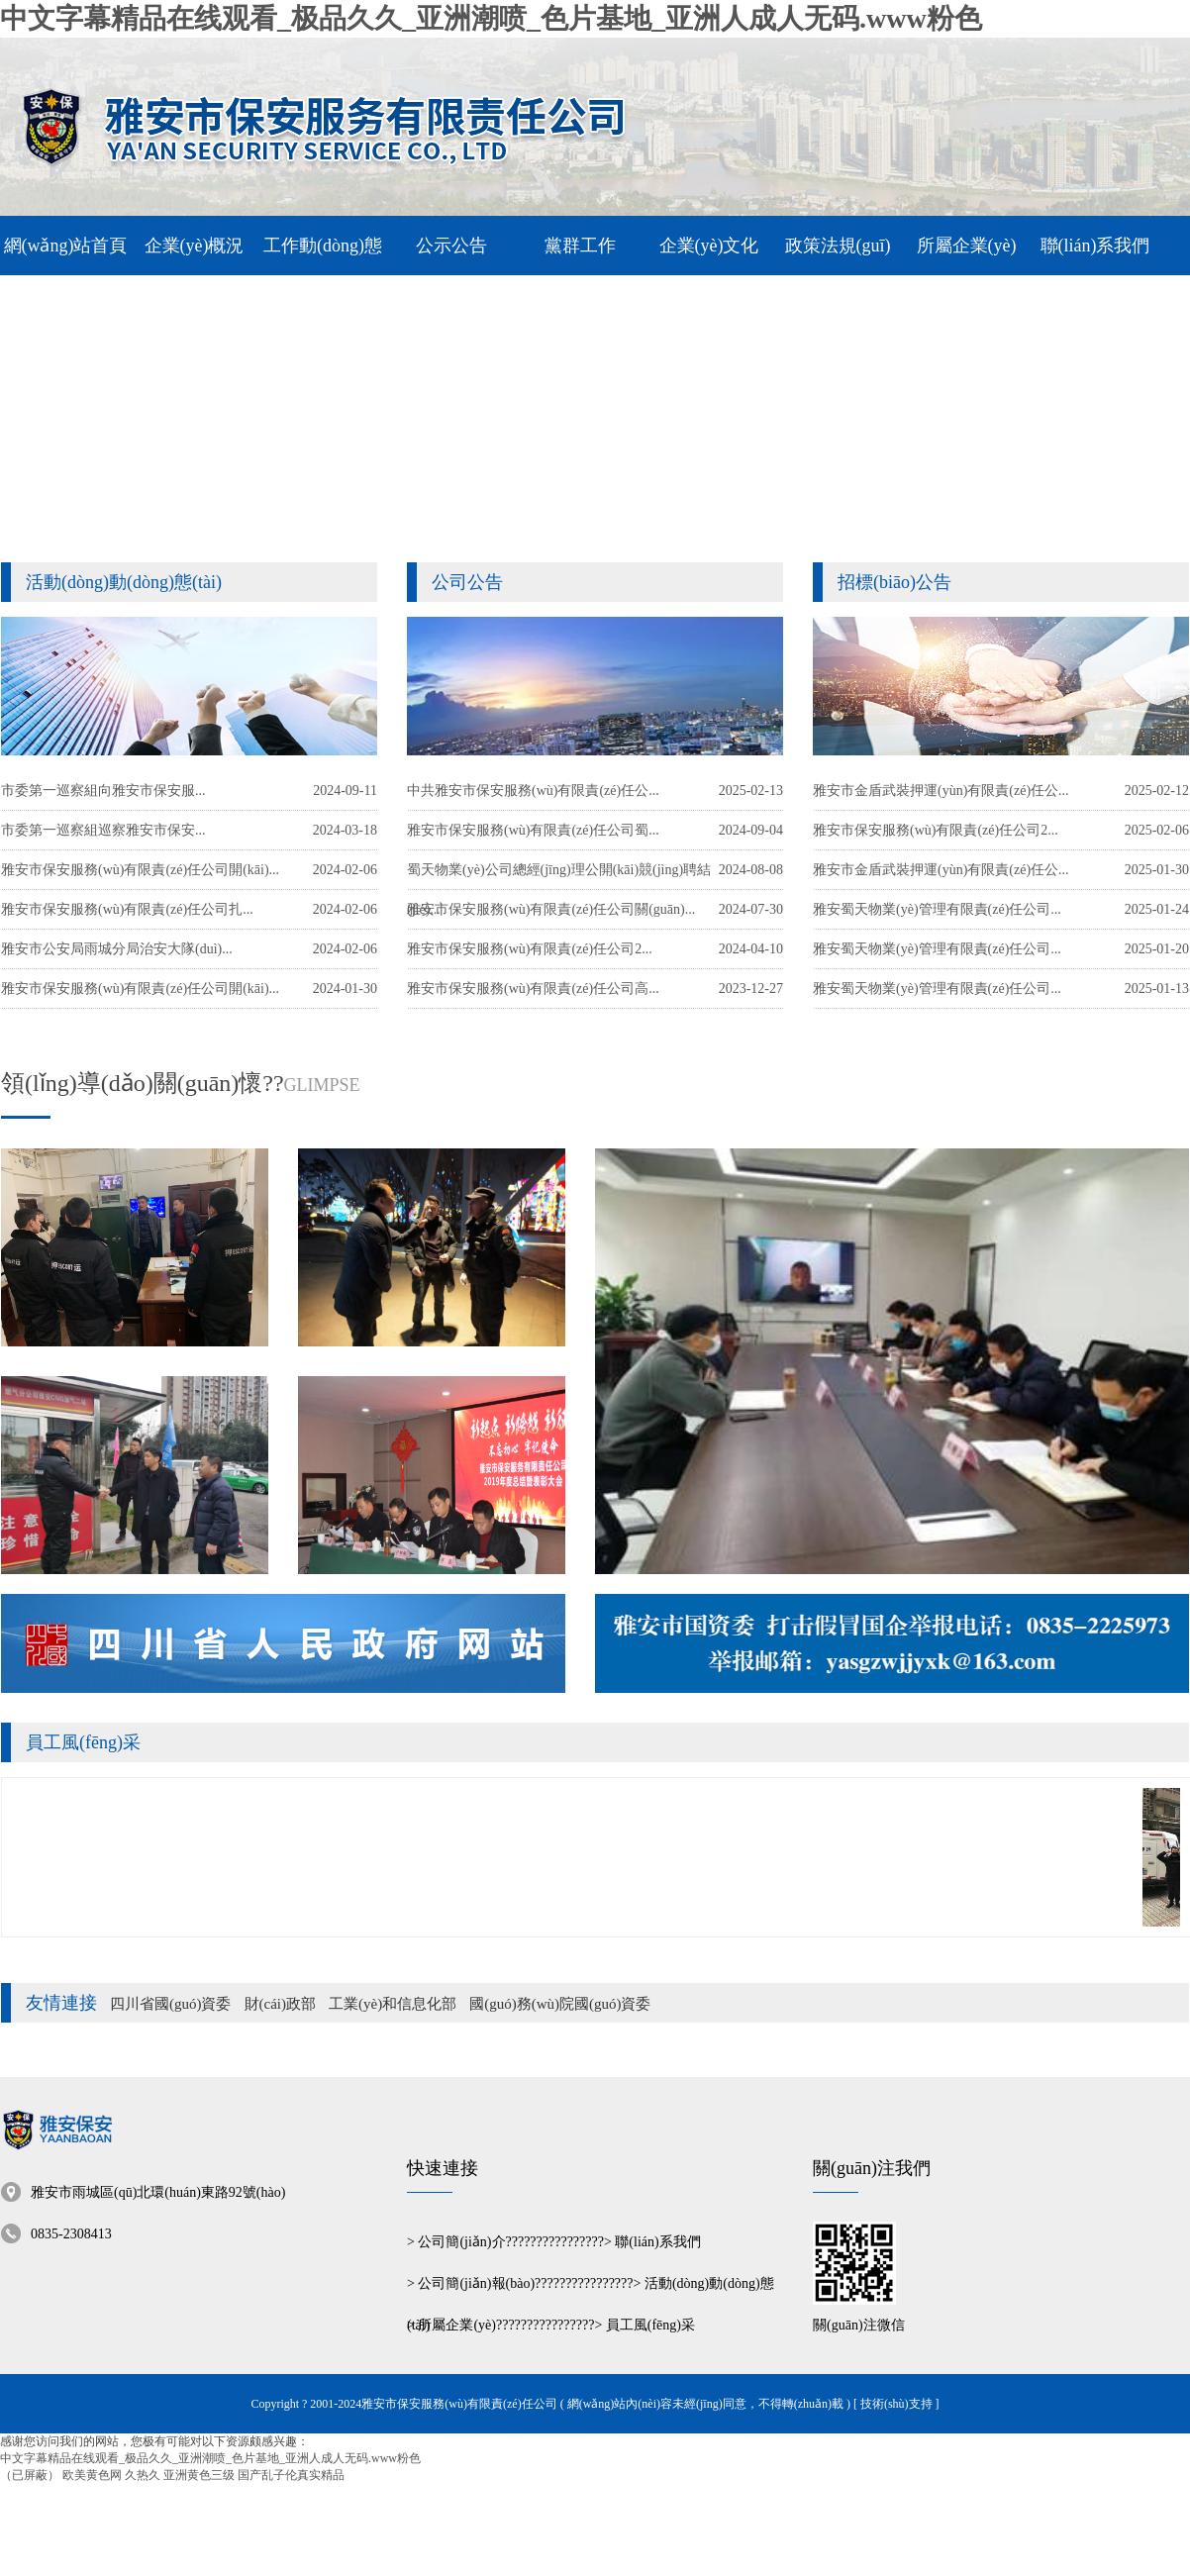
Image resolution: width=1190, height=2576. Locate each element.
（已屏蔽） (29, 2475)
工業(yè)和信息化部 (392, 2004)
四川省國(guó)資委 (171, 2004)
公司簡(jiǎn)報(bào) (476, 2283)
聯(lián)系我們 (657, 2241)
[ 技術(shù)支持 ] (896, 2404)
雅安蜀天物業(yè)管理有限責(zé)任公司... (937, 988)
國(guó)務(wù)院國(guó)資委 (559, 2004)
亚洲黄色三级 (199, 2475)
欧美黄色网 (92, 2475)
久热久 (142, 2475)
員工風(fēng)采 (83, 1742)
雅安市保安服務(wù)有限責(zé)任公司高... (533, 988)
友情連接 (61, 2003)
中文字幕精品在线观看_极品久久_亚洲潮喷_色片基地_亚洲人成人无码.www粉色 (491, 18)
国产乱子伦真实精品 (291, 2475)
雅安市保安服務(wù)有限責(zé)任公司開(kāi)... (140, 988)
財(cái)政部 (280, 2004)
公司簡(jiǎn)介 (461, 2241)
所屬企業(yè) (457, 2325)
